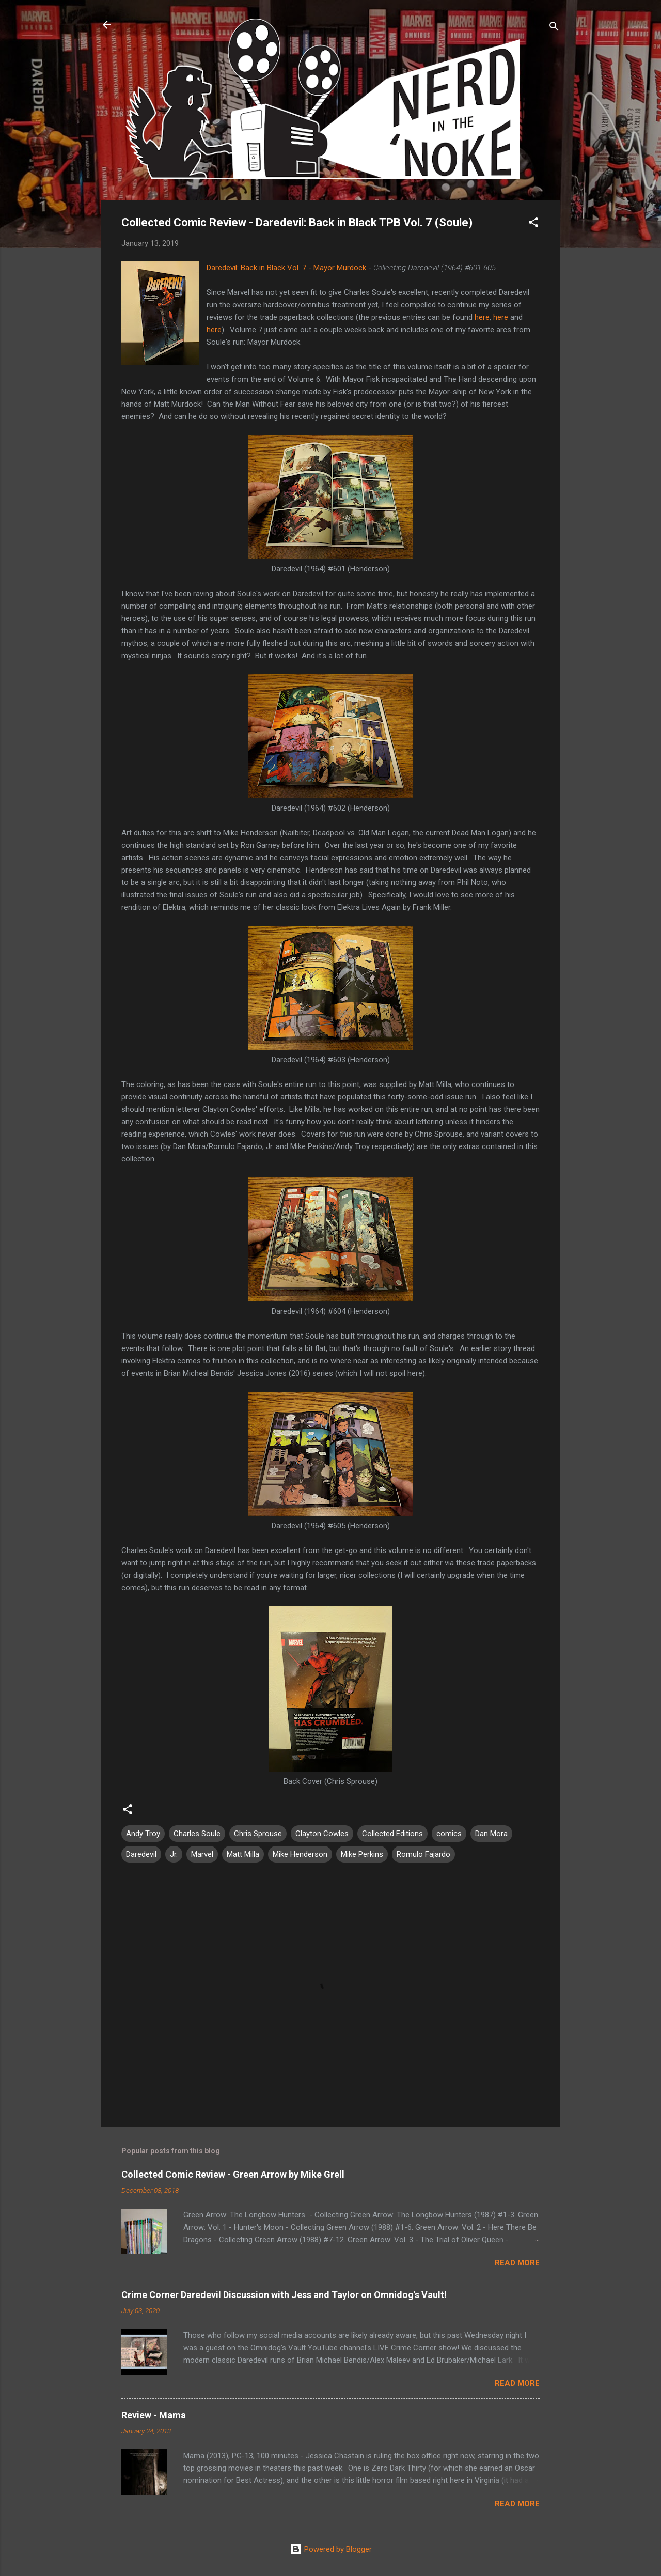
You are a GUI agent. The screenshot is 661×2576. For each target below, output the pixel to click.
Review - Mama (153, 2415)
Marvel (202, 1854)
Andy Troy (143, 1833)
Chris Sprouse (258, 1833)
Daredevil (141, 1854)
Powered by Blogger (331, 2549)
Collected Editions (392, 1833)
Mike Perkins (362, 1854)
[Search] (554, 28)
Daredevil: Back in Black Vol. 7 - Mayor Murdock (286, 267)
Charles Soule (197, 1833)
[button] (533, 224)
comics (449, 1833)
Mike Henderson (300, 1854)
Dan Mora (491, 1833)
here (482, 317)
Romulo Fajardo (423, 1854)
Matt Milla (243, 1854)
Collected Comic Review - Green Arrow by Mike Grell (232, 2174)
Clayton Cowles (322, 1833)
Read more (517, 2263)
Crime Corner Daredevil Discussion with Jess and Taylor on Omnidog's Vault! (284, 2294)
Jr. (174, 1854)
